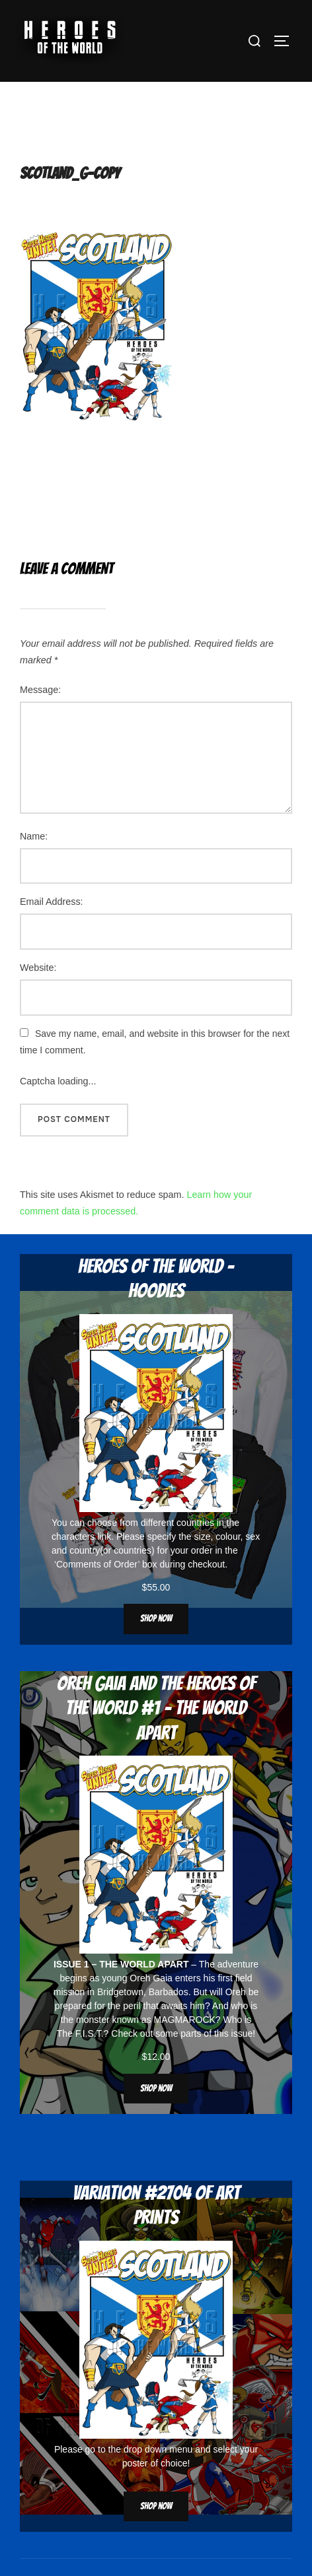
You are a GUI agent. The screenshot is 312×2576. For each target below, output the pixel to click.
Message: (40, 717)
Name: (34, 864)
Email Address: (51, 930)
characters (73, 1564)
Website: (38, 996)
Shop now (156, 1647)
